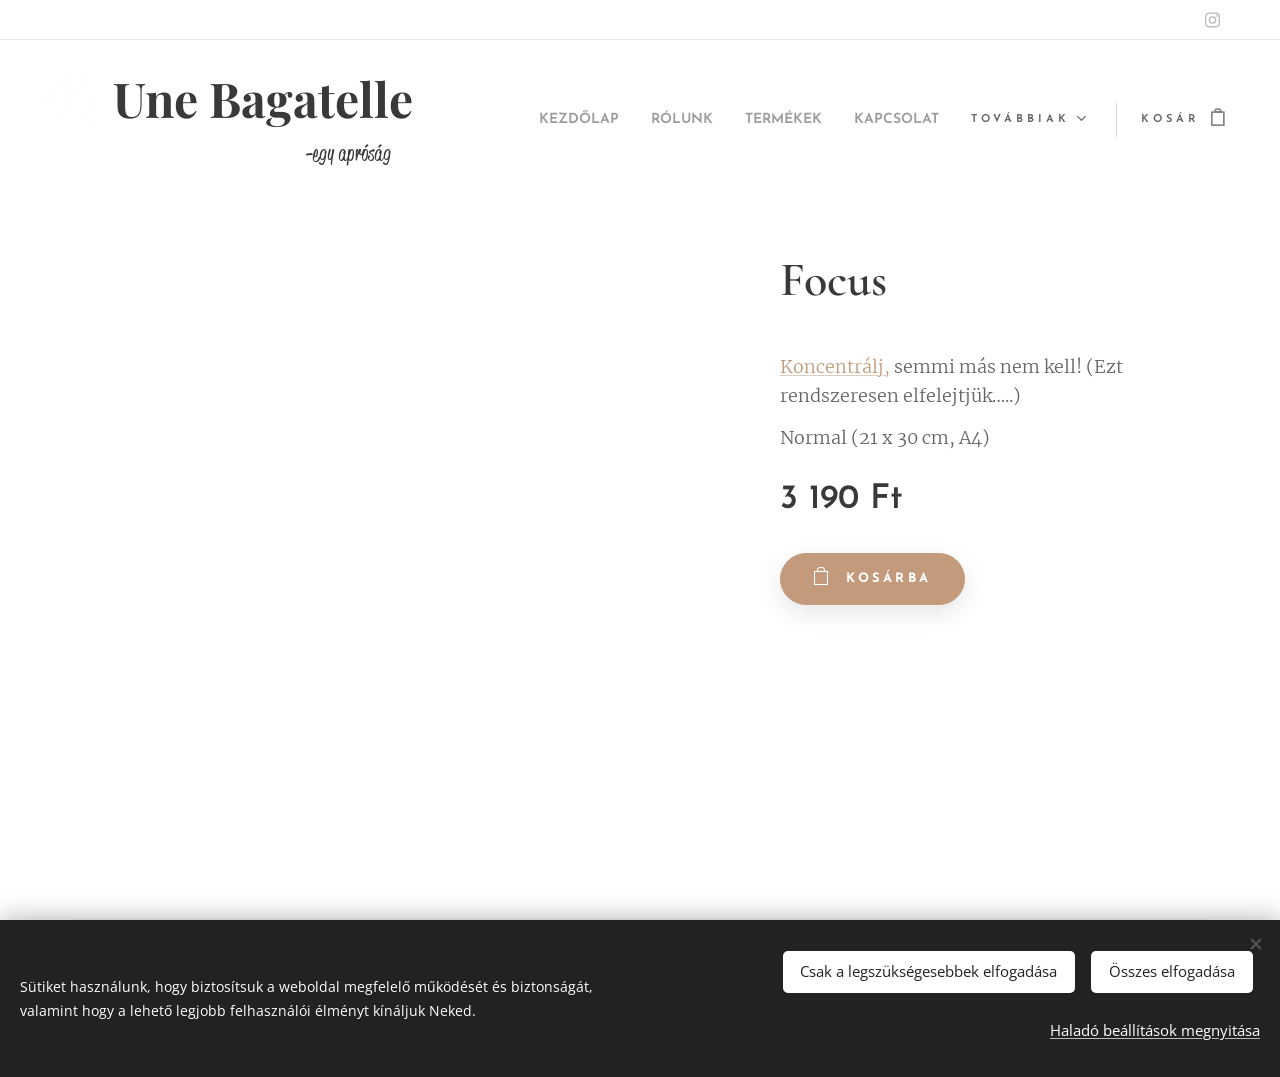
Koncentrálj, (835, 366)
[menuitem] (535, 120)
